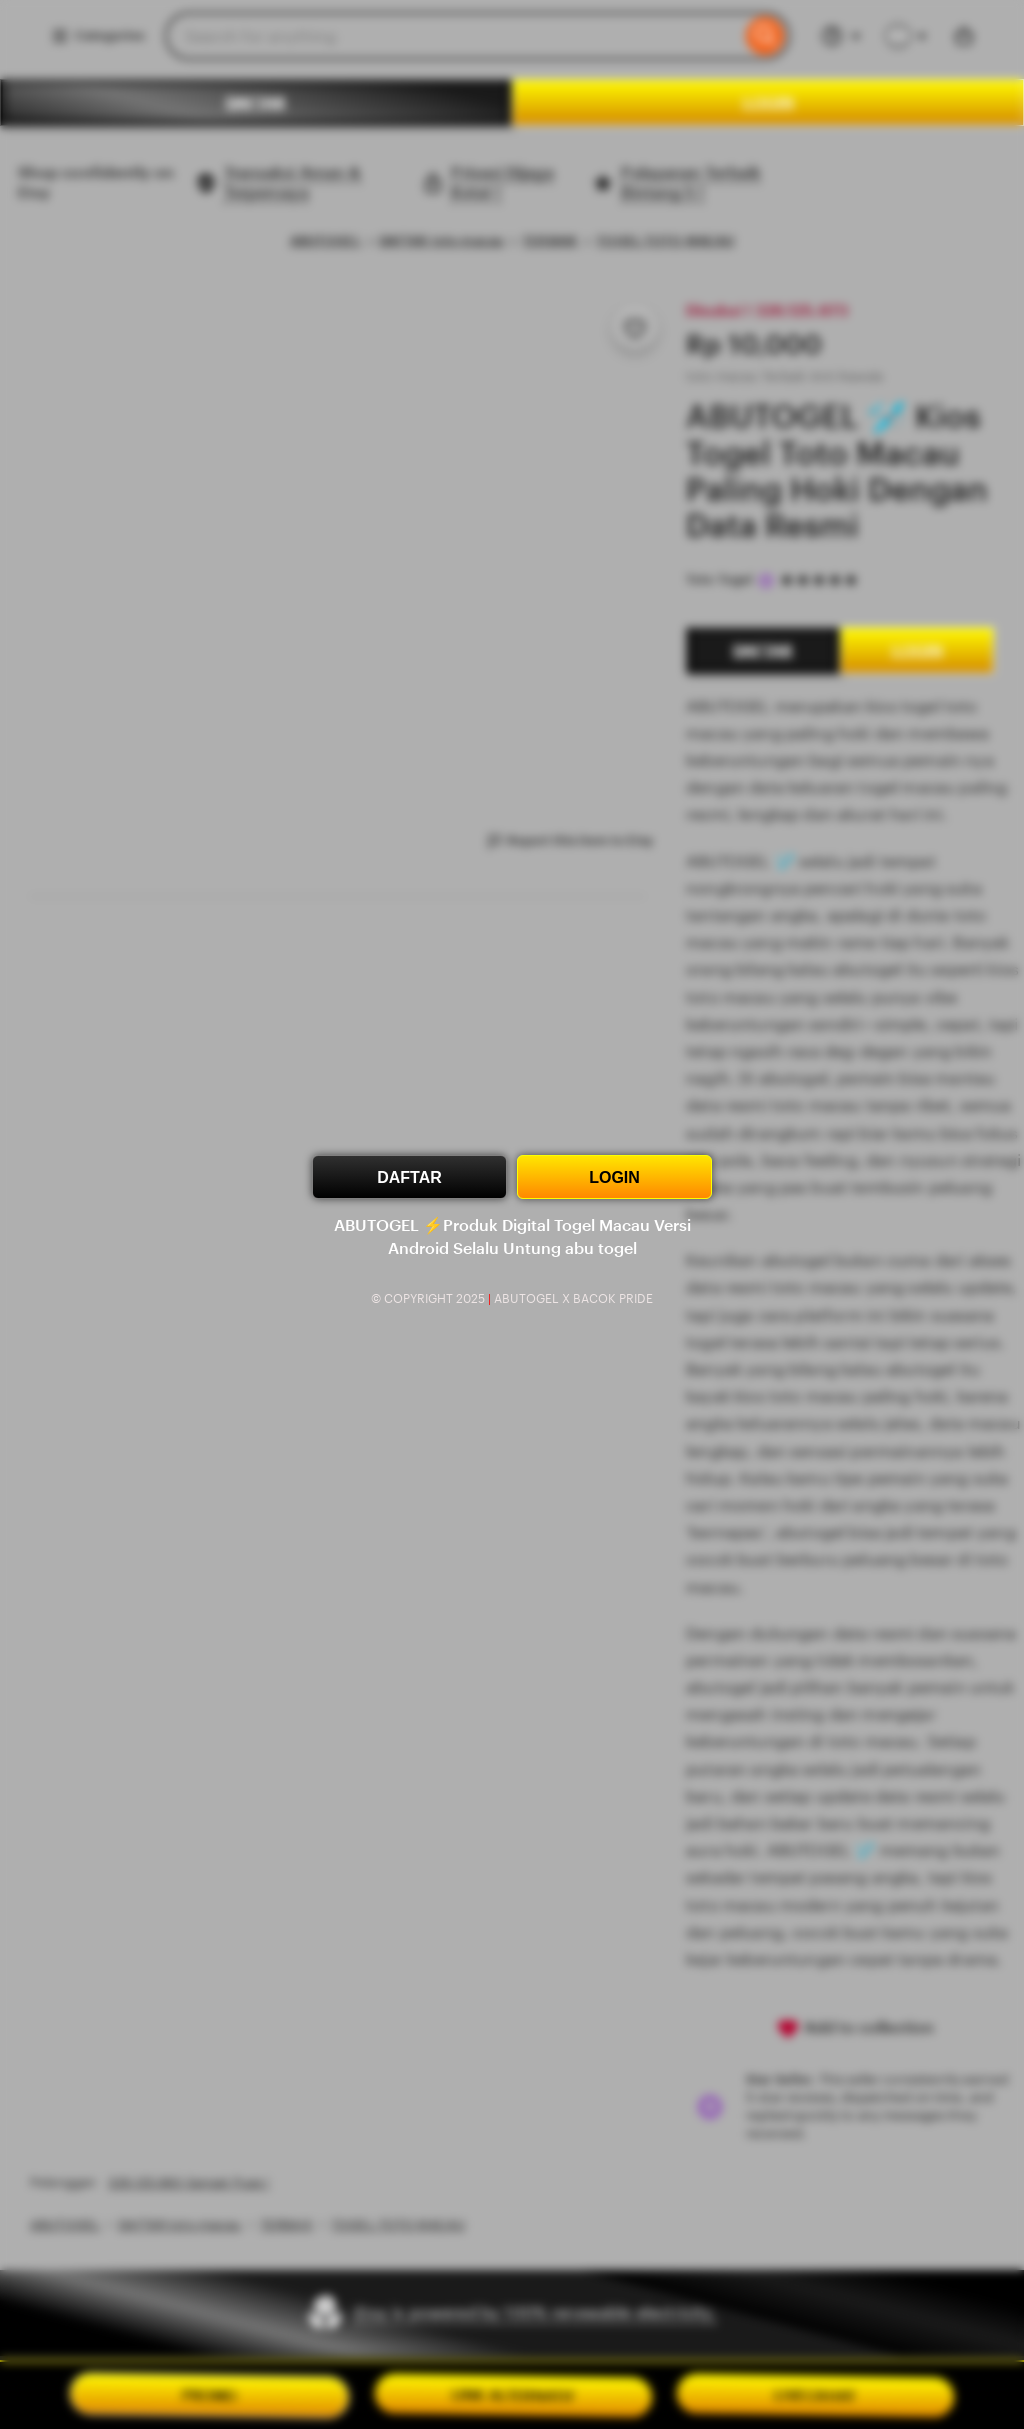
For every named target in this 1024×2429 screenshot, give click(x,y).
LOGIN (614, 1177)
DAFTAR (409, 1177)
